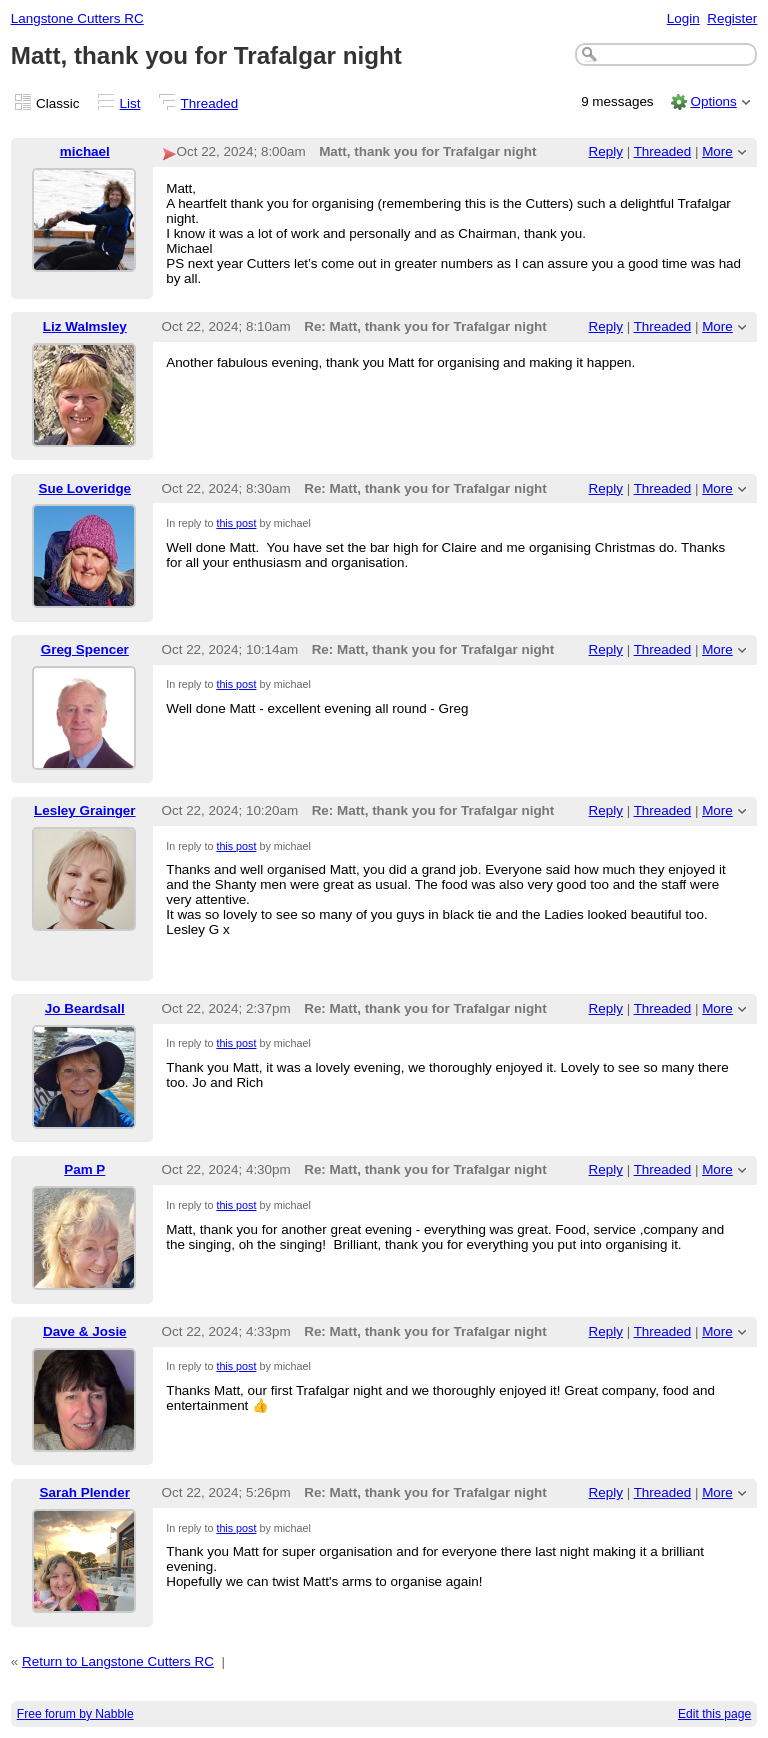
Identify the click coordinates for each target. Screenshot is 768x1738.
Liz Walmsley (85, 326)
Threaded (210, 103)
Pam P (84, 1169)
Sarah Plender (85, 1492)
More (717, 151)
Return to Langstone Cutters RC (118, 1661)
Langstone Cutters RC (77, 18)
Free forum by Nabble (75, 1714)
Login (683, 18)
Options (713, 101)
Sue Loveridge (84, 488)
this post (236, 523)
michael (85, 151)
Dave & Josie (85, 1331)
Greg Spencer (85, 649)
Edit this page (714, 1714)
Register (732, 18)
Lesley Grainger (85, 810)
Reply (606, 151)
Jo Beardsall (85, 1008)
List (130, 103)
